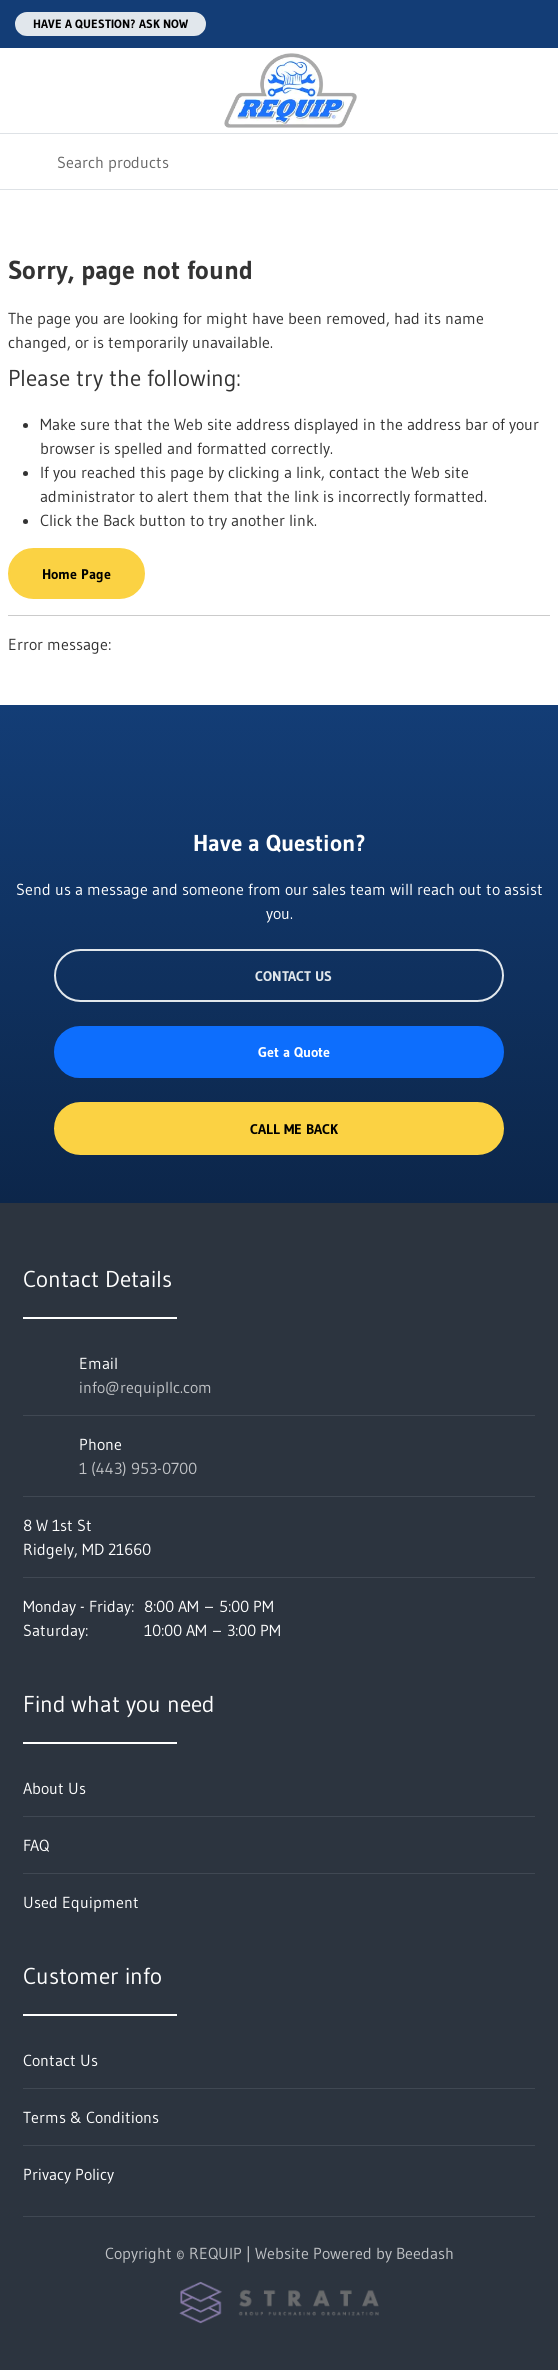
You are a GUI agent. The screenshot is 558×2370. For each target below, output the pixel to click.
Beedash (425, 2253)
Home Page (76, 574)
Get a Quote (279, 1052)
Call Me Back (279, 1129)
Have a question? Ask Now (110, 23)
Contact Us (278, 976)
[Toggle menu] (28, 90)
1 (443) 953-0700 (138, 1468)
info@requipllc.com (145, 1387)
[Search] (279, 161)
